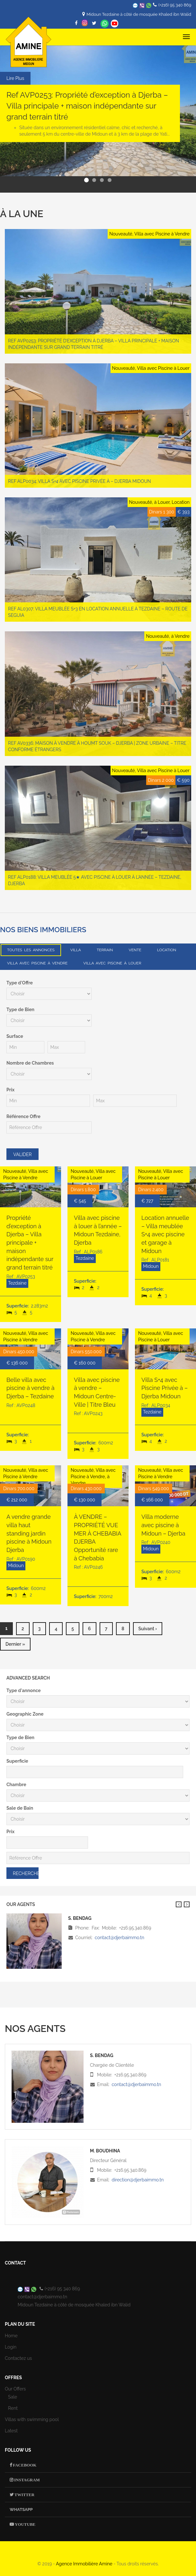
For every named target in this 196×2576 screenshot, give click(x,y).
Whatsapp (105, 24)
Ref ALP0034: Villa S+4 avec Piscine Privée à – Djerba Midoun (79, 481)
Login (10, 2346)
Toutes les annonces (31, 949)
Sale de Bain (19, 1807)
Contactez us (18, 2358)
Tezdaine (17, 1282)
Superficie (17, 1760)
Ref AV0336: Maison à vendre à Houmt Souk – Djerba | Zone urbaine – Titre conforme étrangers (97, 746)
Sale (12, 2396)
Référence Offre (23, 1116)
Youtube (24, 2524)
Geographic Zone (24, 1713)
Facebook (24, 2465)
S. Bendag (101, 2055)
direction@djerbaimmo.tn (137, 2179)
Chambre (16, 1784)
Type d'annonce (23, 1690)
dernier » (15, 1644)
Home (11, 2335)
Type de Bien (20, 1009)
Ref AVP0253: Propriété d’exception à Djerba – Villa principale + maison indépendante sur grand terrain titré (87, 105)
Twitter (23, 2494)
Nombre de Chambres (30, 1063)
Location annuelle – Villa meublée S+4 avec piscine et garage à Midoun (165, 1234)
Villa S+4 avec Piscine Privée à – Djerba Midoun (164, 1387)
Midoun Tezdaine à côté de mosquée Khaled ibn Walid (138, 14)
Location (166, 949)
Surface (14, 1036)
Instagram (26, 2479)
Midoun (151, 1266)
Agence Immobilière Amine (84, 2563)
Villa (75, 949)
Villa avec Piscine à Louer (112, 963)
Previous (179, 1904)
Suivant (187, 1904)
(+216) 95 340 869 (174, 5)
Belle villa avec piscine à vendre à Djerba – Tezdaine (30, 1387)
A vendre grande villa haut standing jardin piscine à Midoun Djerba (28, 1533)
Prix (10, 1089)
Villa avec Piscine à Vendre (37, 963)
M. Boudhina (105, 2150)
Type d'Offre (19, 982)
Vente (135, 949)
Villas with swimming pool (32, 2419)
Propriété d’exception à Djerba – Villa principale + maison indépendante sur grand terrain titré (29, 1242)
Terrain (105, 949)
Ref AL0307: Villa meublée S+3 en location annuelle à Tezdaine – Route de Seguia (98, 612)
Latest (11, 2430)
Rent (13, 2408)
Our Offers (15, 2388)
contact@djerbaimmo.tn (119, 1937)
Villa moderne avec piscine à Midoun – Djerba (163, 1525)
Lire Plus (15, 78)
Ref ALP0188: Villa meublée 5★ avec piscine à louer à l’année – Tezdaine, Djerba (94, 880)
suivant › (147, 1628)
